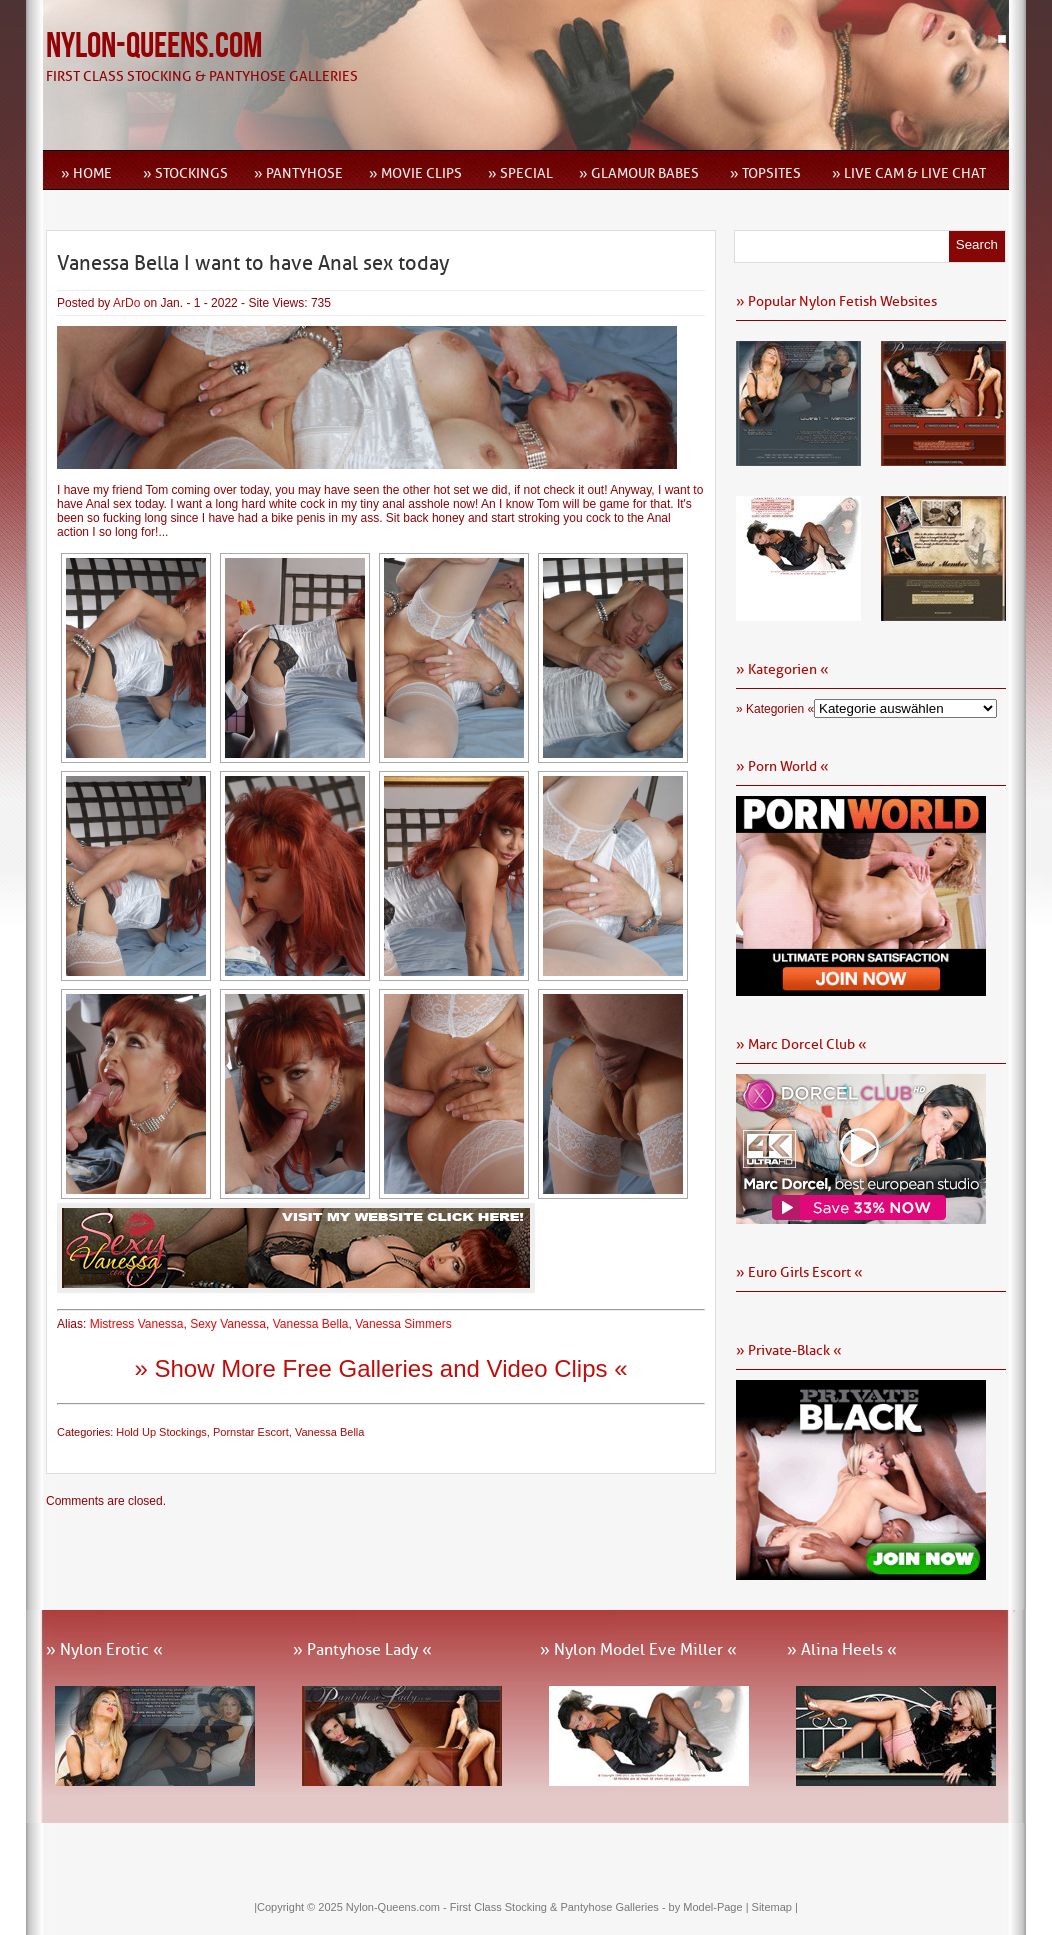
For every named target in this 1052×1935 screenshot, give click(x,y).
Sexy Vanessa (228, 1324)
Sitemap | (775, 1907)
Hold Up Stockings (161, 1432)
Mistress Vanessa (137, 1324)
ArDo (126, 303)
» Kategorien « (775, 709)
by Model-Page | (710, 1907)
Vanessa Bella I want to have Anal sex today (253, 263)
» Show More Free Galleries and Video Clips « (380, 1368)
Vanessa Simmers (403, 1324)
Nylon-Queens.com (154, 46)
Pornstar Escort (251, 1432)
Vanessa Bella (311, 1324)
